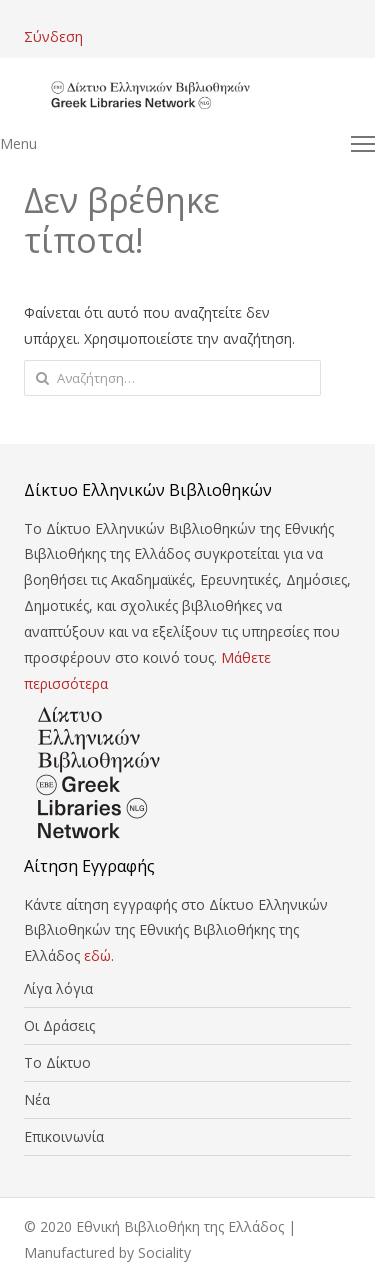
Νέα (37, 1099)
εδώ (97, 955)
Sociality (164, 1252)
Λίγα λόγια (58, 988)
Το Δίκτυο (57, 1062)
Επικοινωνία (64, 1136)
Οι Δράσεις (59, 1025)
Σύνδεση (53, 36)
